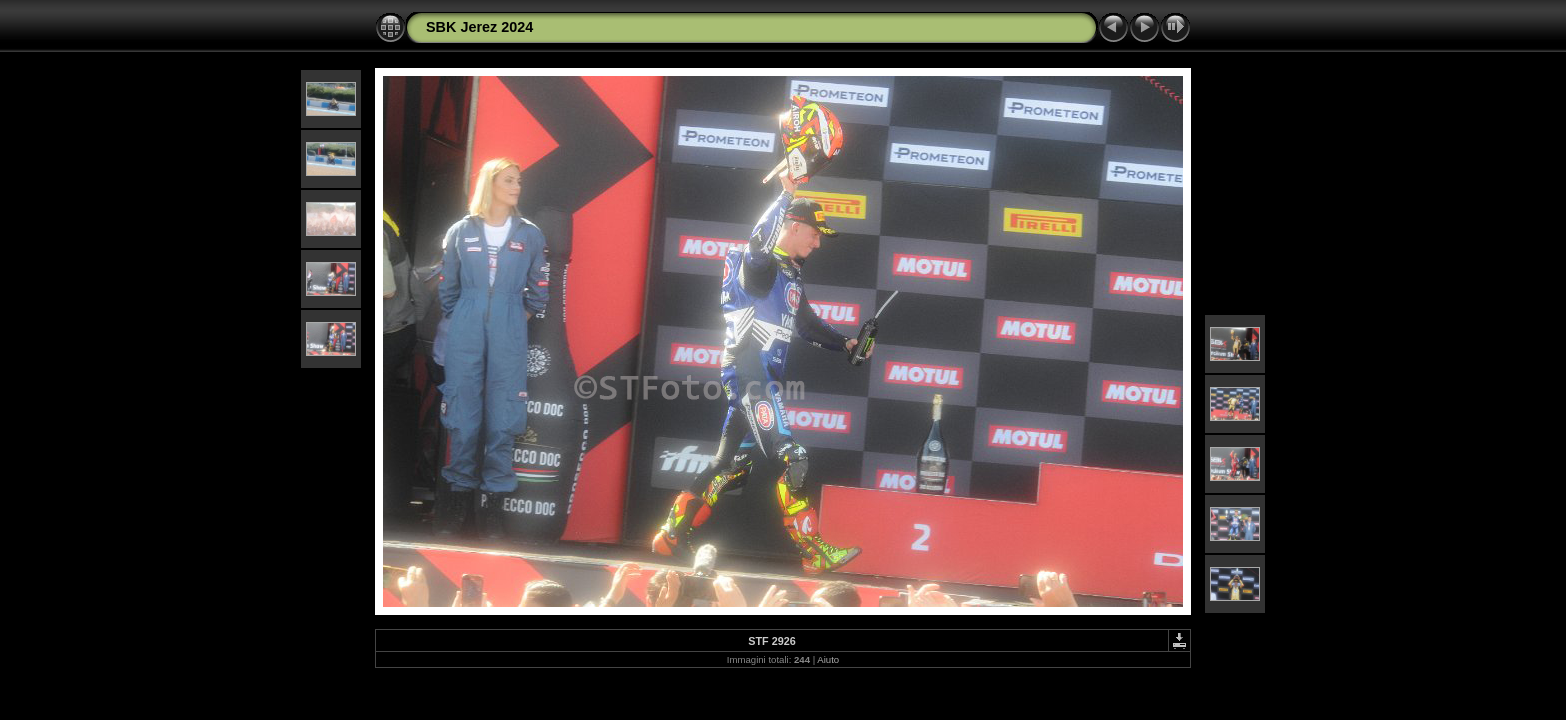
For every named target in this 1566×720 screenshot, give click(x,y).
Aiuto (828, 659)
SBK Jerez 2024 (479, 27)
